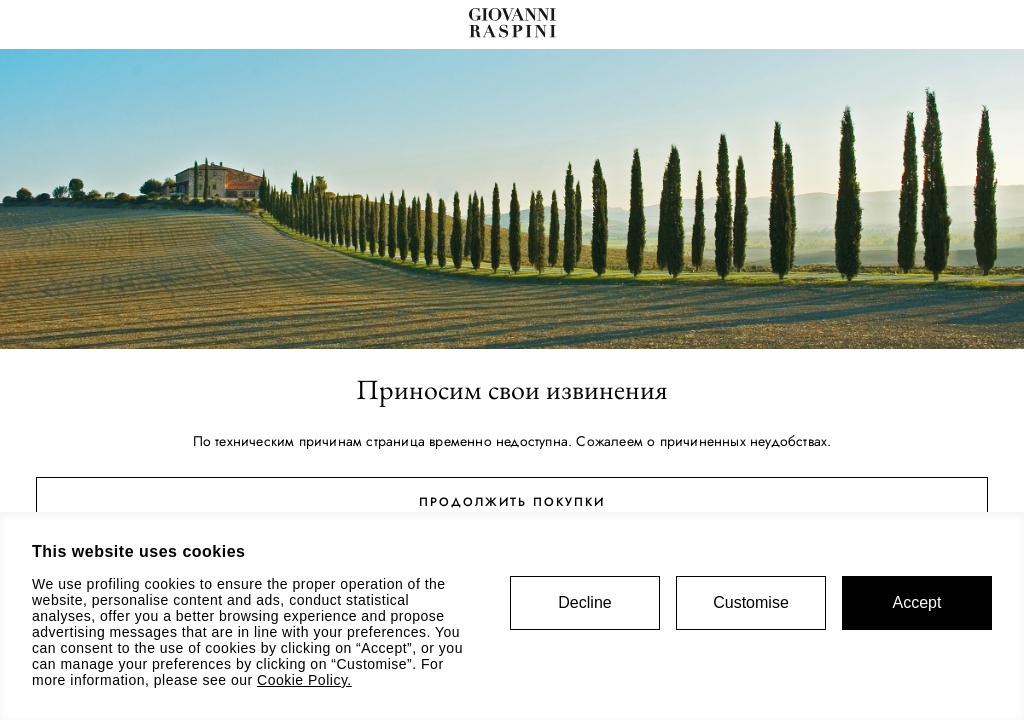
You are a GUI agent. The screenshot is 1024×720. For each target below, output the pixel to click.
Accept (917, 602)
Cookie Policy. (304, 680)
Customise (751, 602)
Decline (584, 602)
